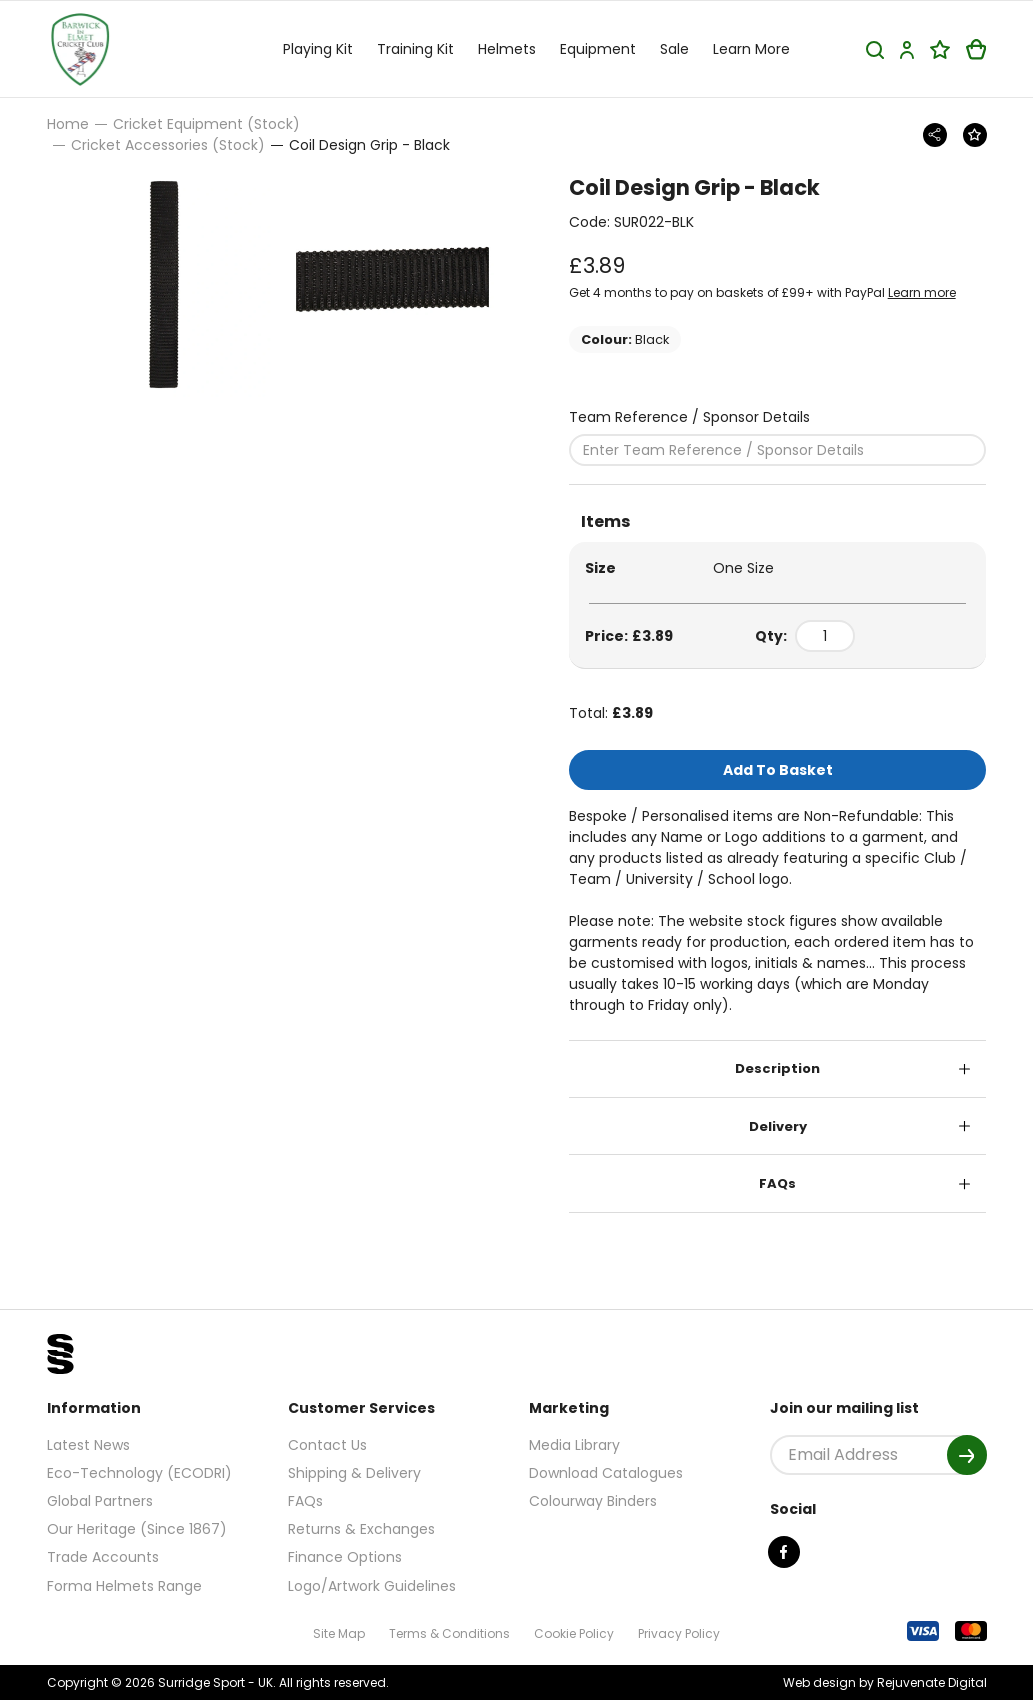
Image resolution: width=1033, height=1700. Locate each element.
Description (777, 1068)
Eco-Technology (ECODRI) (139, 1473)
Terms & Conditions (449, 1633)
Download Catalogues (606, 1473)
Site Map (339, 1633)
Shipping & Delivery (354, 1473)
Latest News (88, 1445)
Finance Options (345, 1557)
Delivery (778, 1126)
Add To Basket (778, 770)
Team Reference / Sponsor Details (689, 417)
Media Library (574, 1445)
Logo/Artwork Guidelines (372, 1586)
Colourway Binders (593, 1501)
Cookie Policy (574, 1633)
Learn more (922, 292)
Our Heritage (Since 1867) (137, 1529)
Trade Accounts (103, 1557)
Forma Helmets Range (124, 1586)
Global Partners (100, 1501)
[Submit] (967, 1455)
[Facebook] (784, 1552)
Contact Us (327, 1445)
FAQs (777, 1183)
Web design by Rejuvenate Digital (885, 1682)
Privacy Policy (679, 1633)
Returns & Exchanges (361, 1529)
